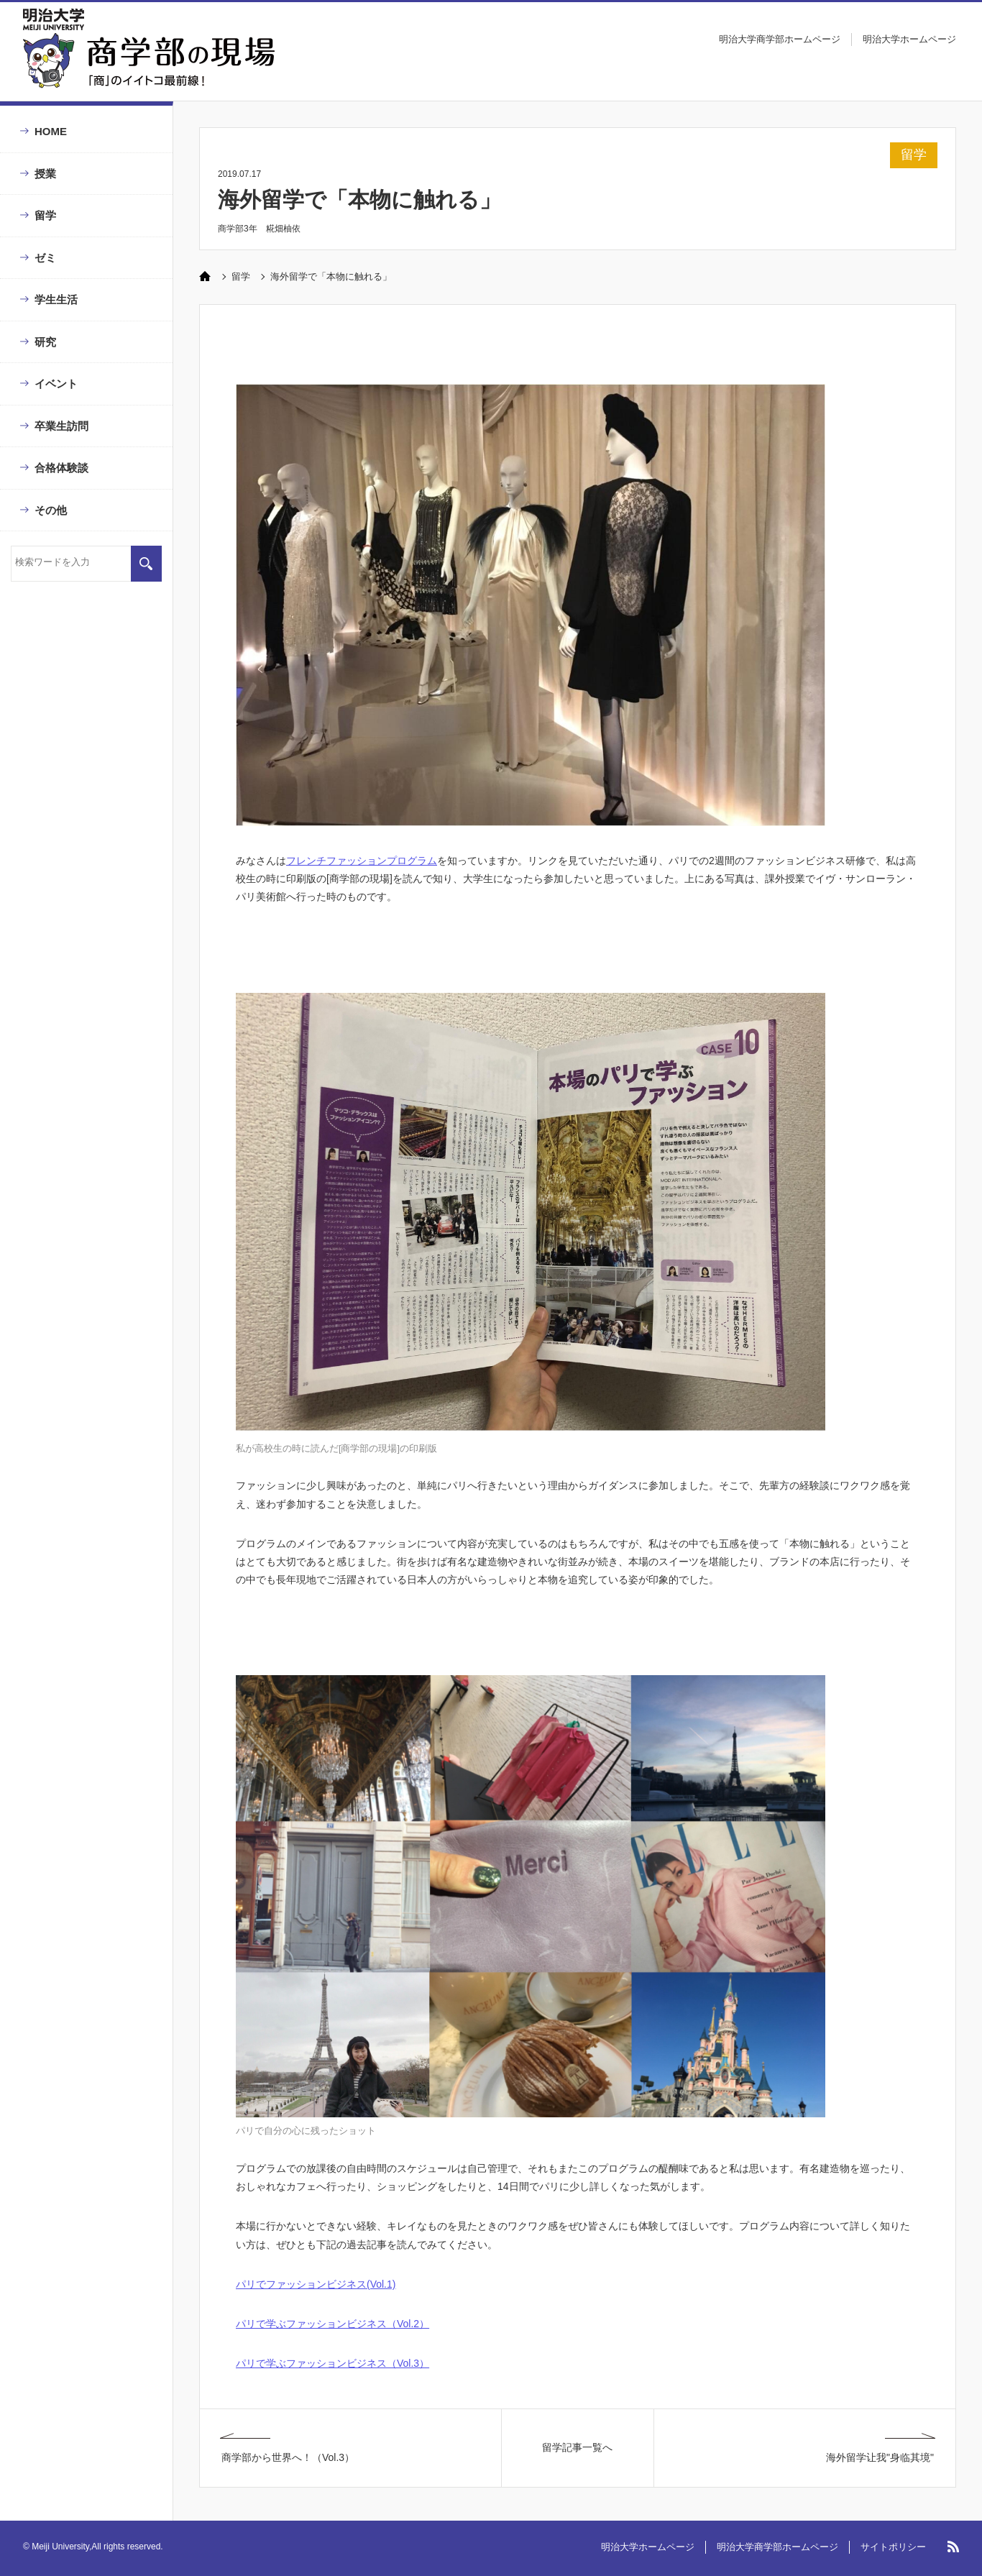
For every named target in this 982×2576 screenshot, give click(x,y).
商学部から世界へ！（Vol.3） (287, 2457)
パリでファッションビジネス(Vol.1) (315, 2284)
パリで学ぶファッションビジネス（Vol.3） (332, 2363)
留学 (45, 215)
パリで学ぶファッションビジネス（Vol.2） (332, 2323)
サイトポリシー (893, 2546)
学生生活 (56, 299)
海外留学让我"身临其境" (880, 2457)
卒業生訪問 (61, 426)
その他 (51, 510)
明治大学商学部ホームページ (779, 39)
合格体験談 (61, 468)
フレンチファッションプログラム (361, 860)
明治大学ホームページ (909, 39)
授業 (45, 174)
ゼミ (45, 258)
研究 (45, 342)
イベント (56, 383)
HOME (51, 131)
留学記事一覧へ (577, 2447)
